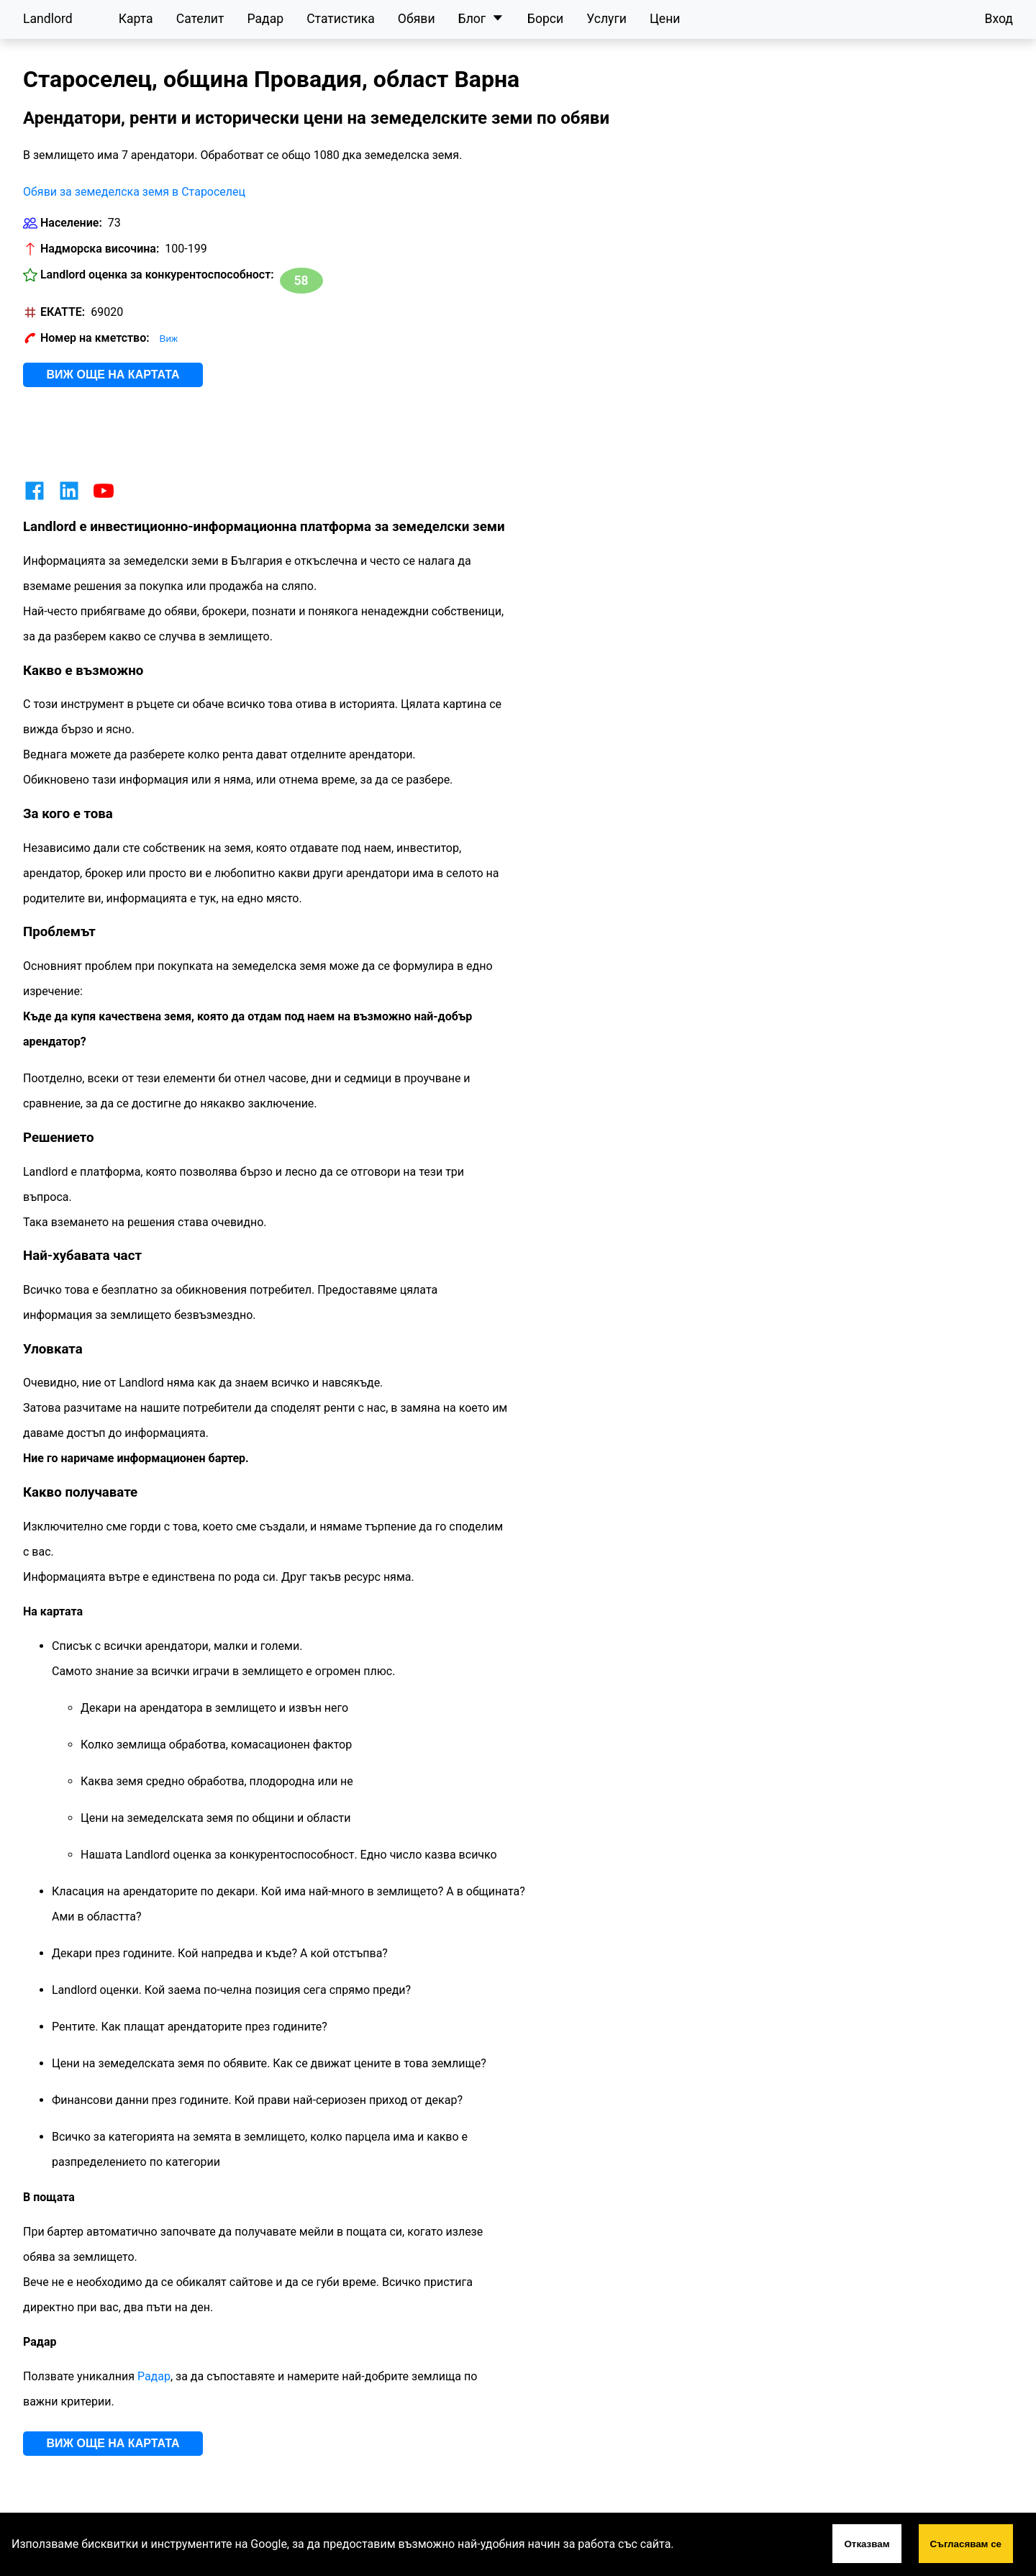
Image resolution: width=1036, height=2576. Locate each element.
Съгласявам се (965, 2544)
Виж (169, 338)
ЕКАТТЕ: (62, 312)
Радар (265, 19)
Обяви (416, 19)
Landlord (48, 19)
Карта (136, 19)
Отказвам (866, 2544)
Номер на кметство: (95, 338)
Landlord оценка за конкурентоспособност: (157, 274)
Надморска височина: (99, 248)
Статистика (340, 19)
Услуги (606, 19)
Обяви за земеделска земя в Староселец (134, 192)
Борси (545, 19)
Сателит (200, 19)
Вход (998, 19)
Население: (71, 223)
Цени (665, 19)
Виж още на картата (112, 374)
